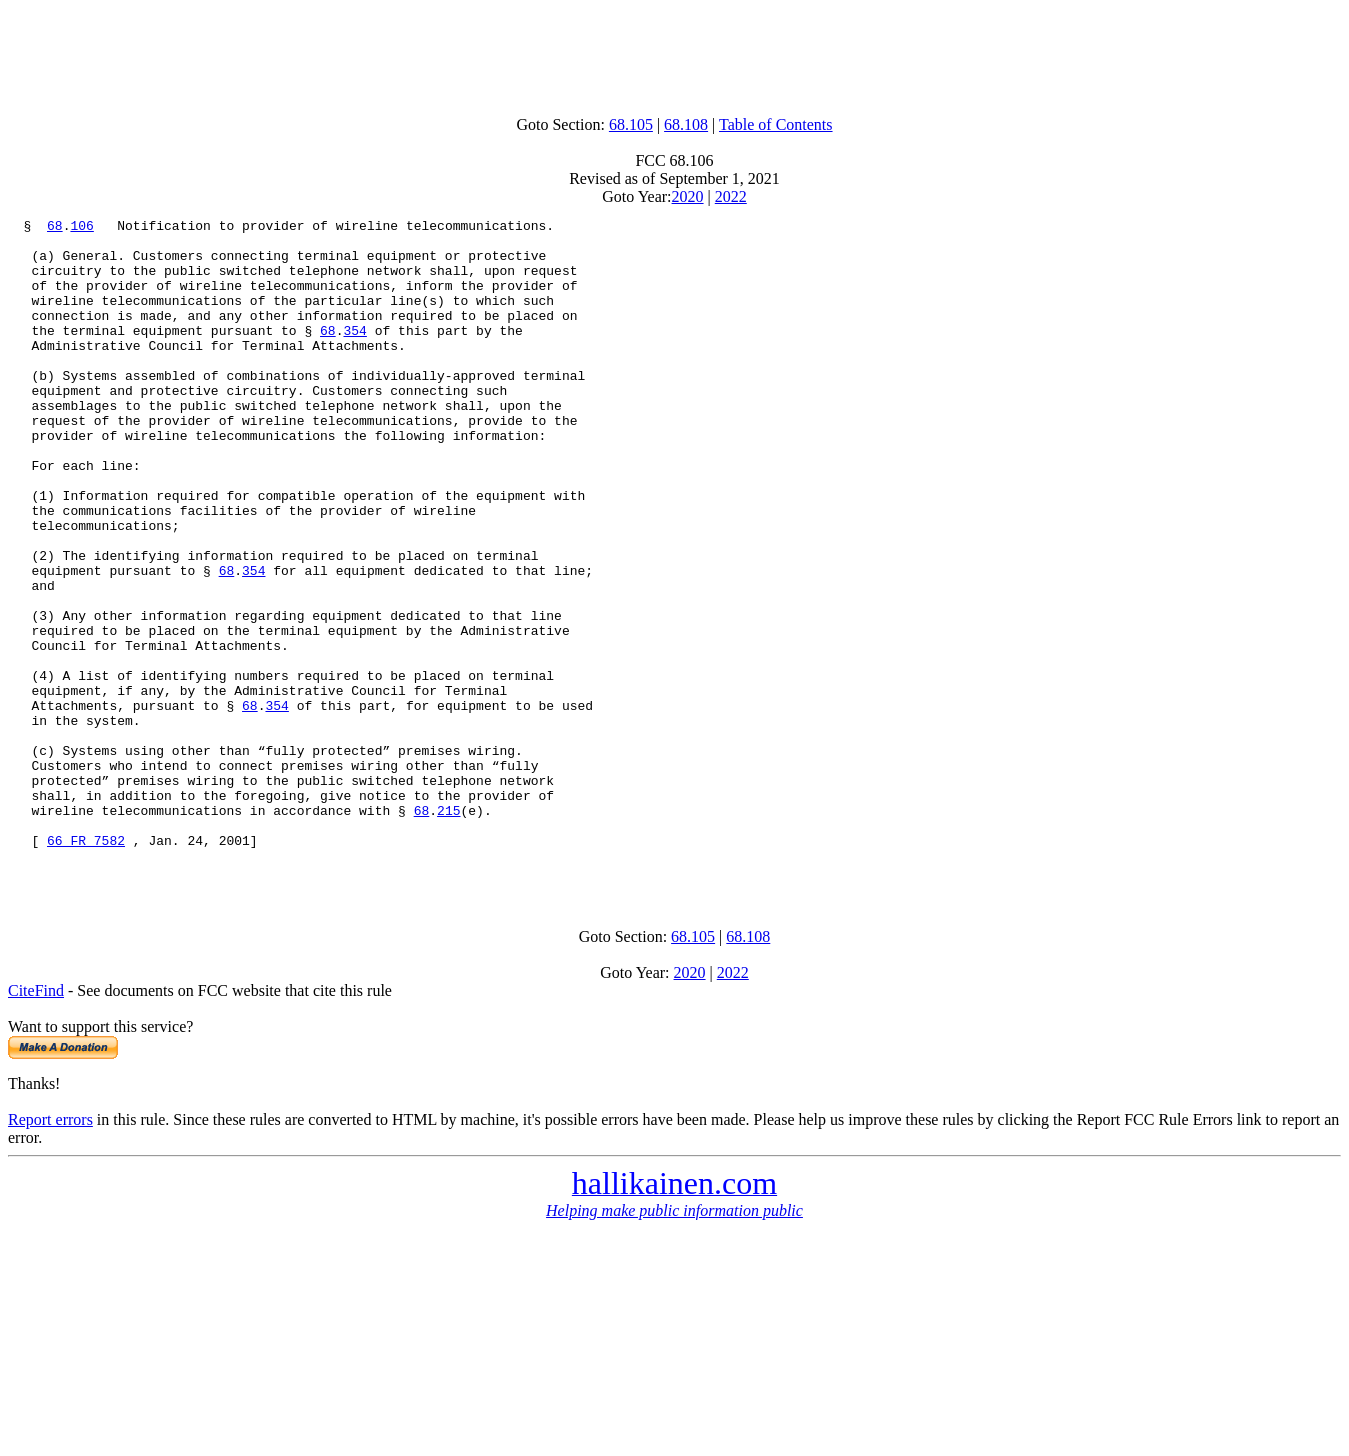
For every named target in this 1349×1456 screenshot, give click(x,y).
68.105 (631, 124)
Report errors (50, 1251)
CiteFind (36, 1122)
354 (354, 354)
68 (55, 228)
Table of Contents (776, 124)
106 (81, 228)
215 (448, 930)
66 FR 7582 (86, 966)
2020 (688, 196)
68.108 (686, 124)
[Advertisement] (675, 53)
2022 (731, 196)
